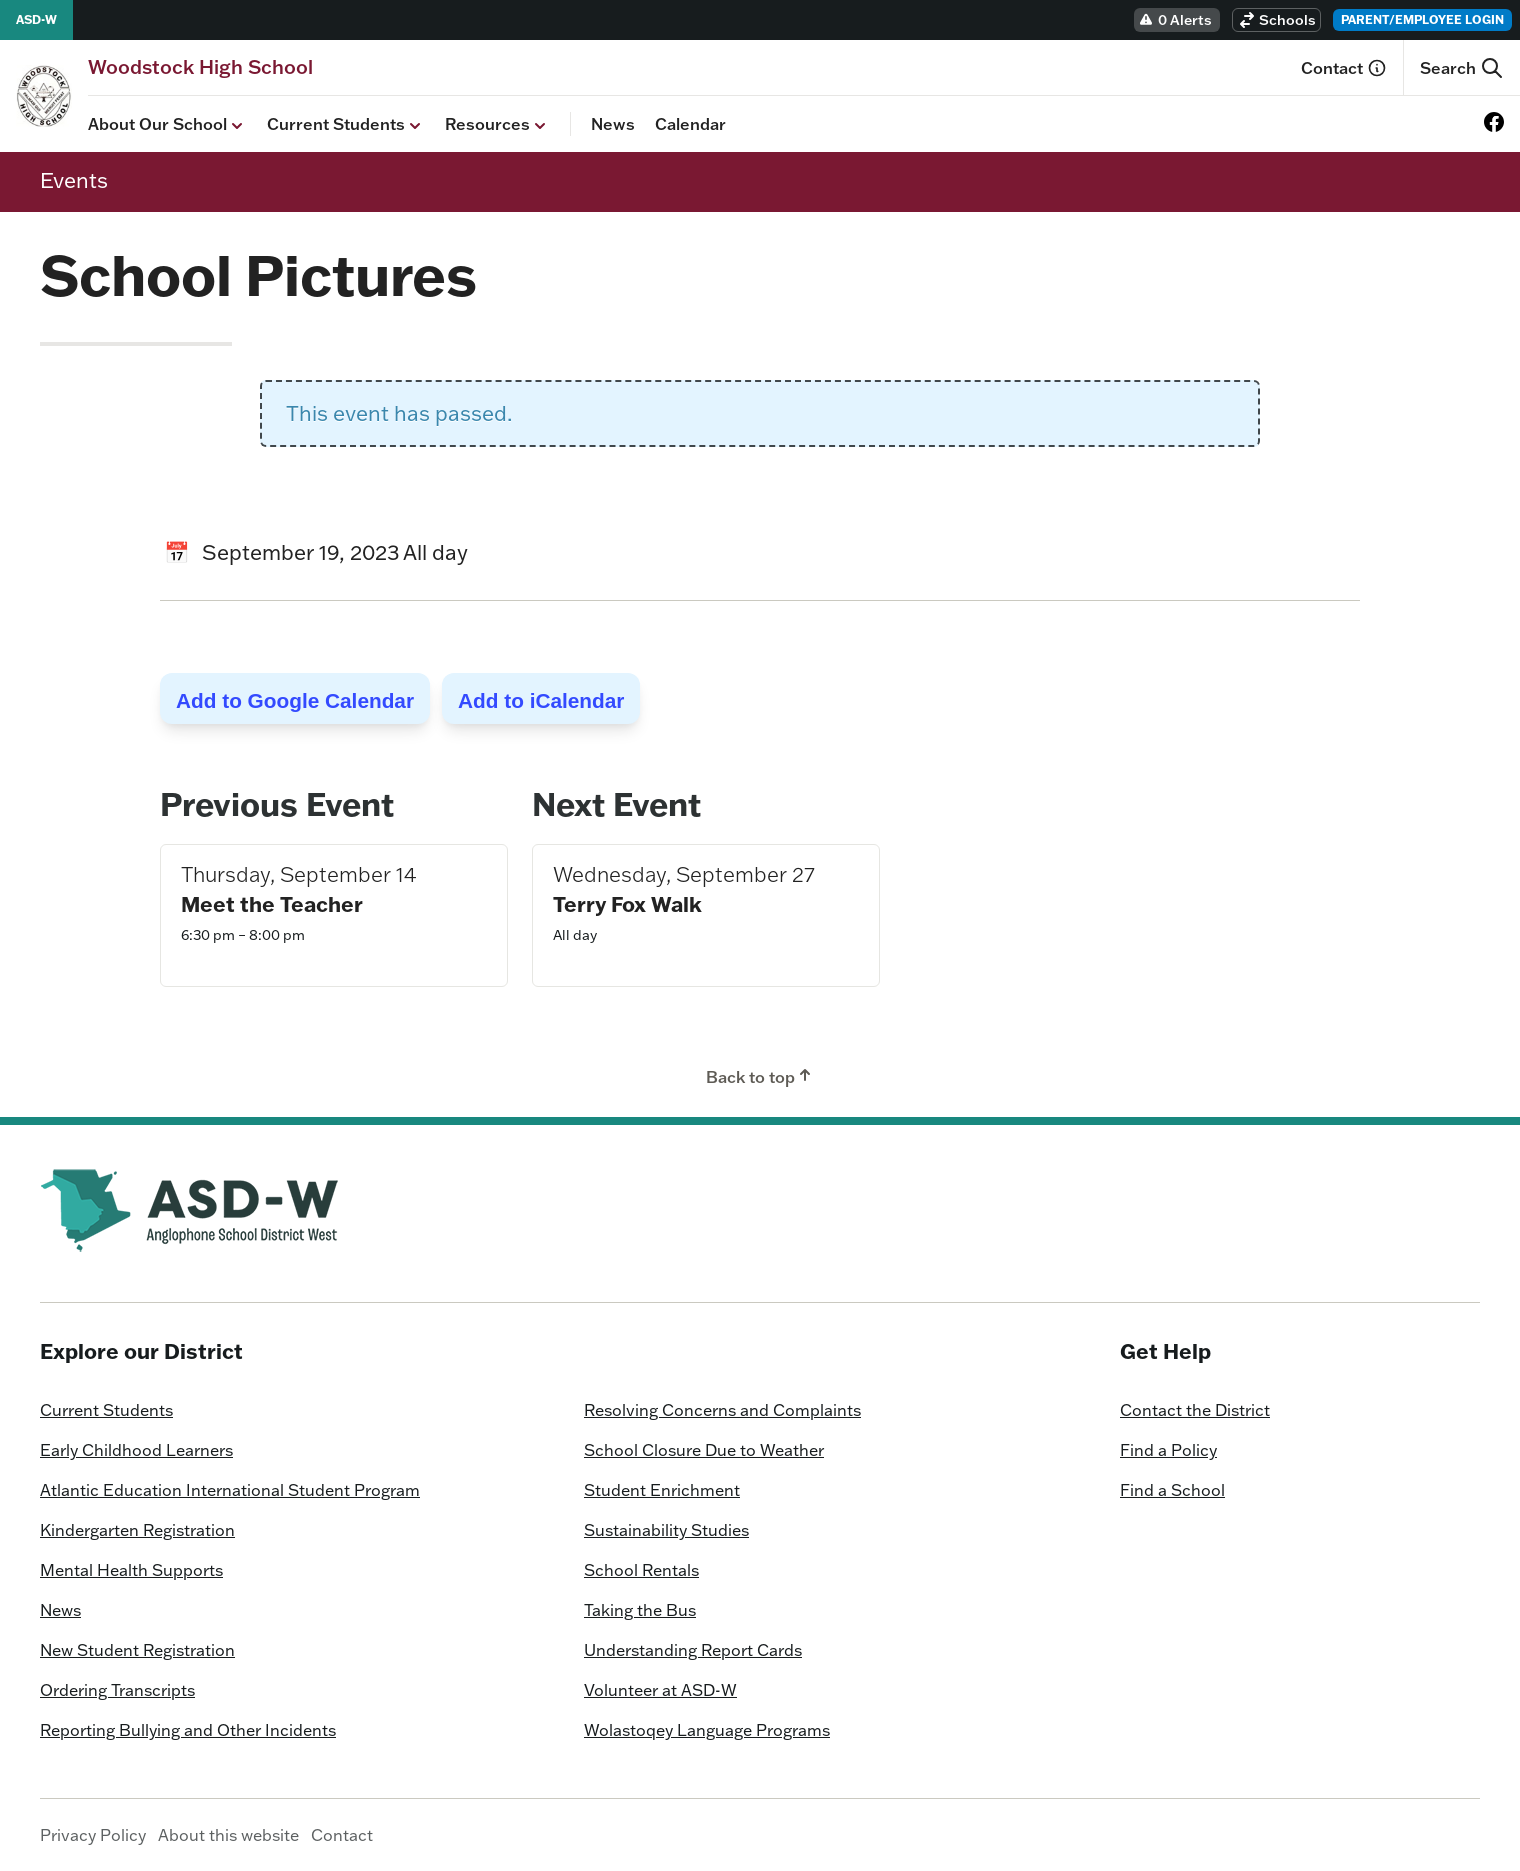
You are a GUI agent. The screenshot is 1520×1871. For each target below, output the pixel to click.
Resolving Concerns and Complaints (722, 1410)
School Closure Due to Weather (704, 1450)
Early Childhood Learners (136, 1450)
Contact (1344, 68)
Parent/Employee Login (1422, 19)
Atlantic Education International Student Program (230, 1490)
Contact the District (1195, 1410)
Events (74, 180)
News (613, 124)
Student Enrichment (662, 1490)
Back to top (760, 1076)
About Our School (167, 125)
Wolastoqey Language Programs (707, 1730)
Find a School (1172, 1490)
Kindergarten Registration (137, 1530)
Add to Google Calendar (295, 700)
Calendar (690, 124)
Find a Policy (1168, 1450)
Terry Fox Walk (627, 903)
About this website (228, 1835)
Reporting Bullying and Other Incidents (188, 1730)
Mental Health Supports (131, 1570)
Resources (497, 125)
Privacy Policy (93, 1835)
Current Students (346, 125)
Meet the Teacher (272, 903)
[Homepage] (200, 66)
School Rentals (641, 1570)
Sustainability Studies (666, 1530)
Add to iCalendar (541, 700)
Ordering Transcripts (117, 1690)
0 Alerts (1175, 20)
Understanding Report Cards (693, 1650)
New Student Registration (137, 1650)
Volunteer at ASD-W (660, 1690)
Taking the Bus (640, 1610)
